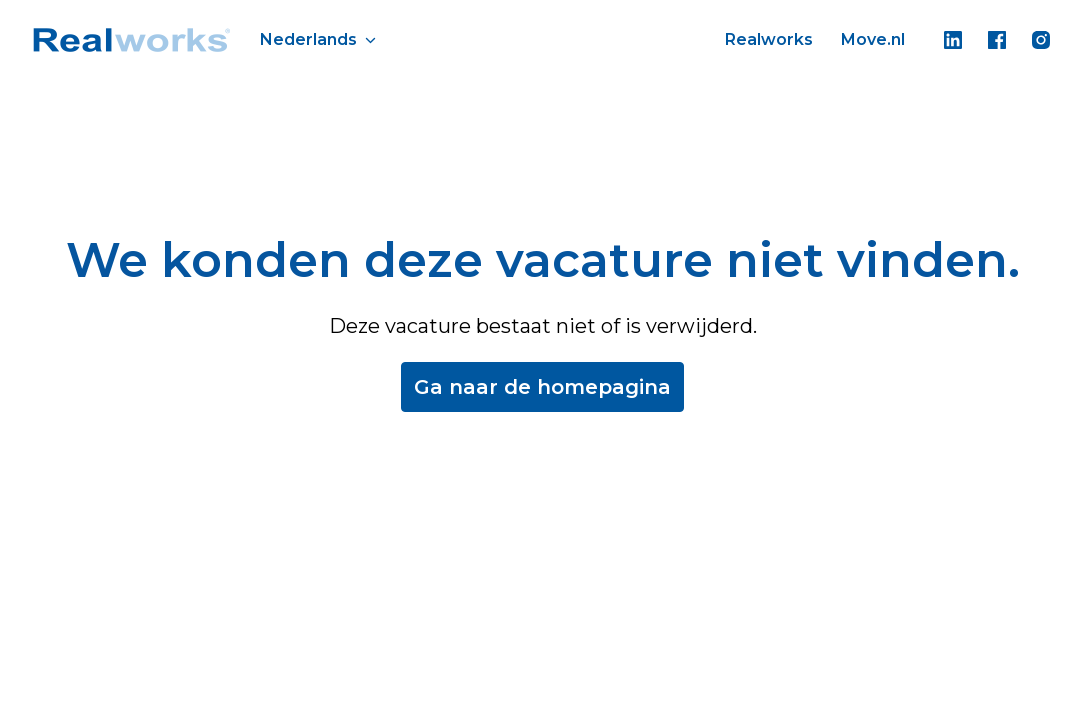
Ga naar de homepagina (542, 387)
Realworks (769, 39)
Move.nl (873, 39)
